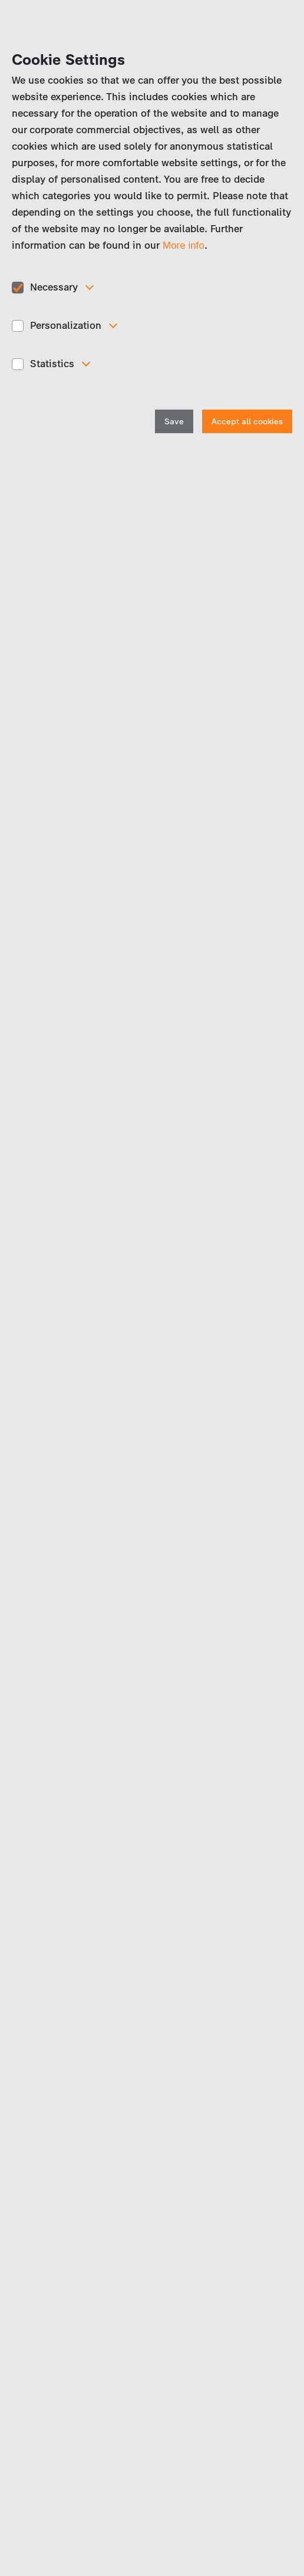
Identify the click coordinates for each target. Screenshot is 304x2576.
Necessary (54, 287)
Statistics (52, 364)
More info (183, 245)
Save (174, 422)
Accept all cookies (247, 422)
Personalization (65, 325)
